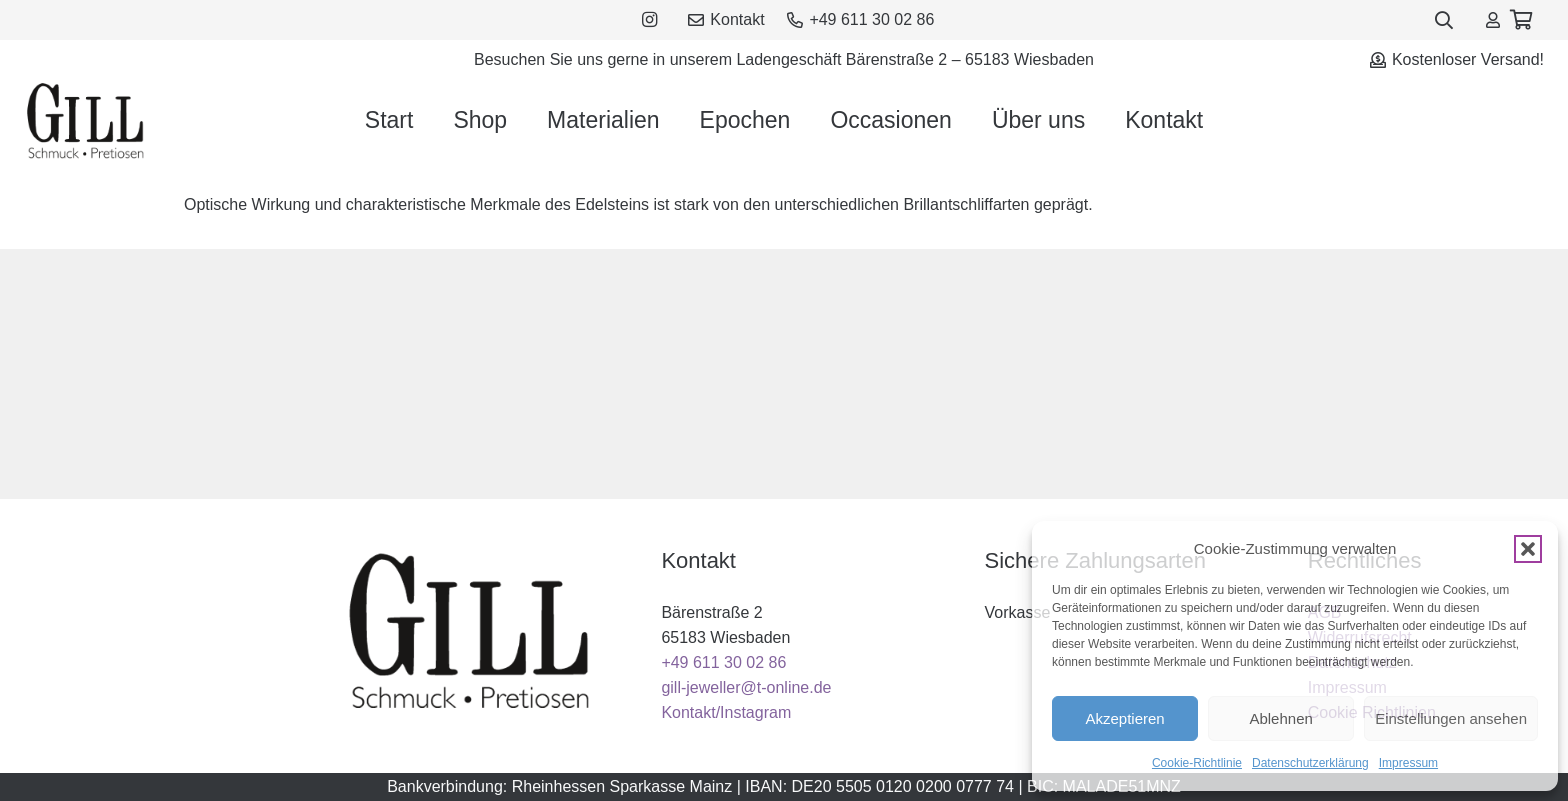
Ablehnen (1280, 718)
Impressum (1408, 763)
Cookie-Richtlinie (1197, 763)
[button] (1528, 549)
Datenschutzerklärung (1310, 763)
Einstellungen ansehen (1451, 718)
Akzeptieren (1124, 718)
